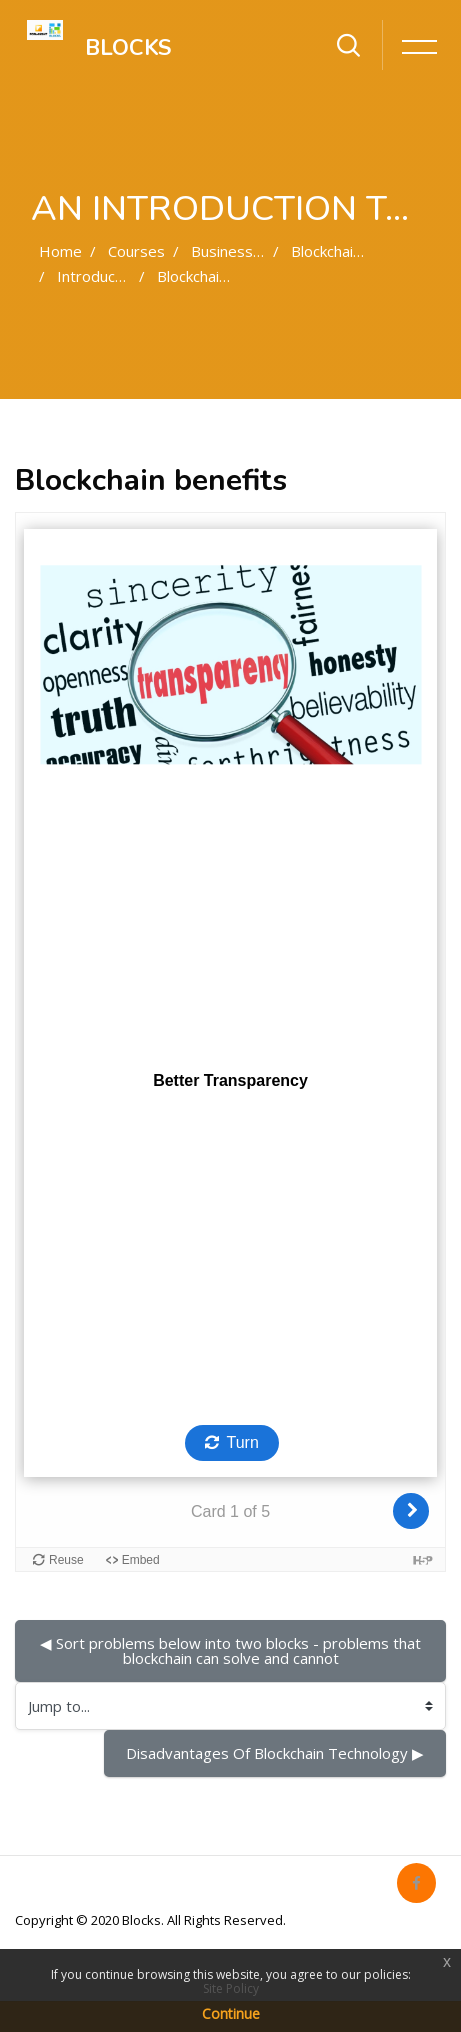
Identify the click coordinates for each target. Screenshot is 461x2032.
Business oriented (255, 251)
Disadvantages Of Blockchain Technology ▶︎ (275, 1753)
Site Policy (231, 1988)
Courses (136, 251)
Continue (231, 2013)
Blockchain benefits (223, 276)
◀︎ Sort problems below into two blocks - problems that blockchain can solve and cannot (232, 1650)
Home (60, 251)
